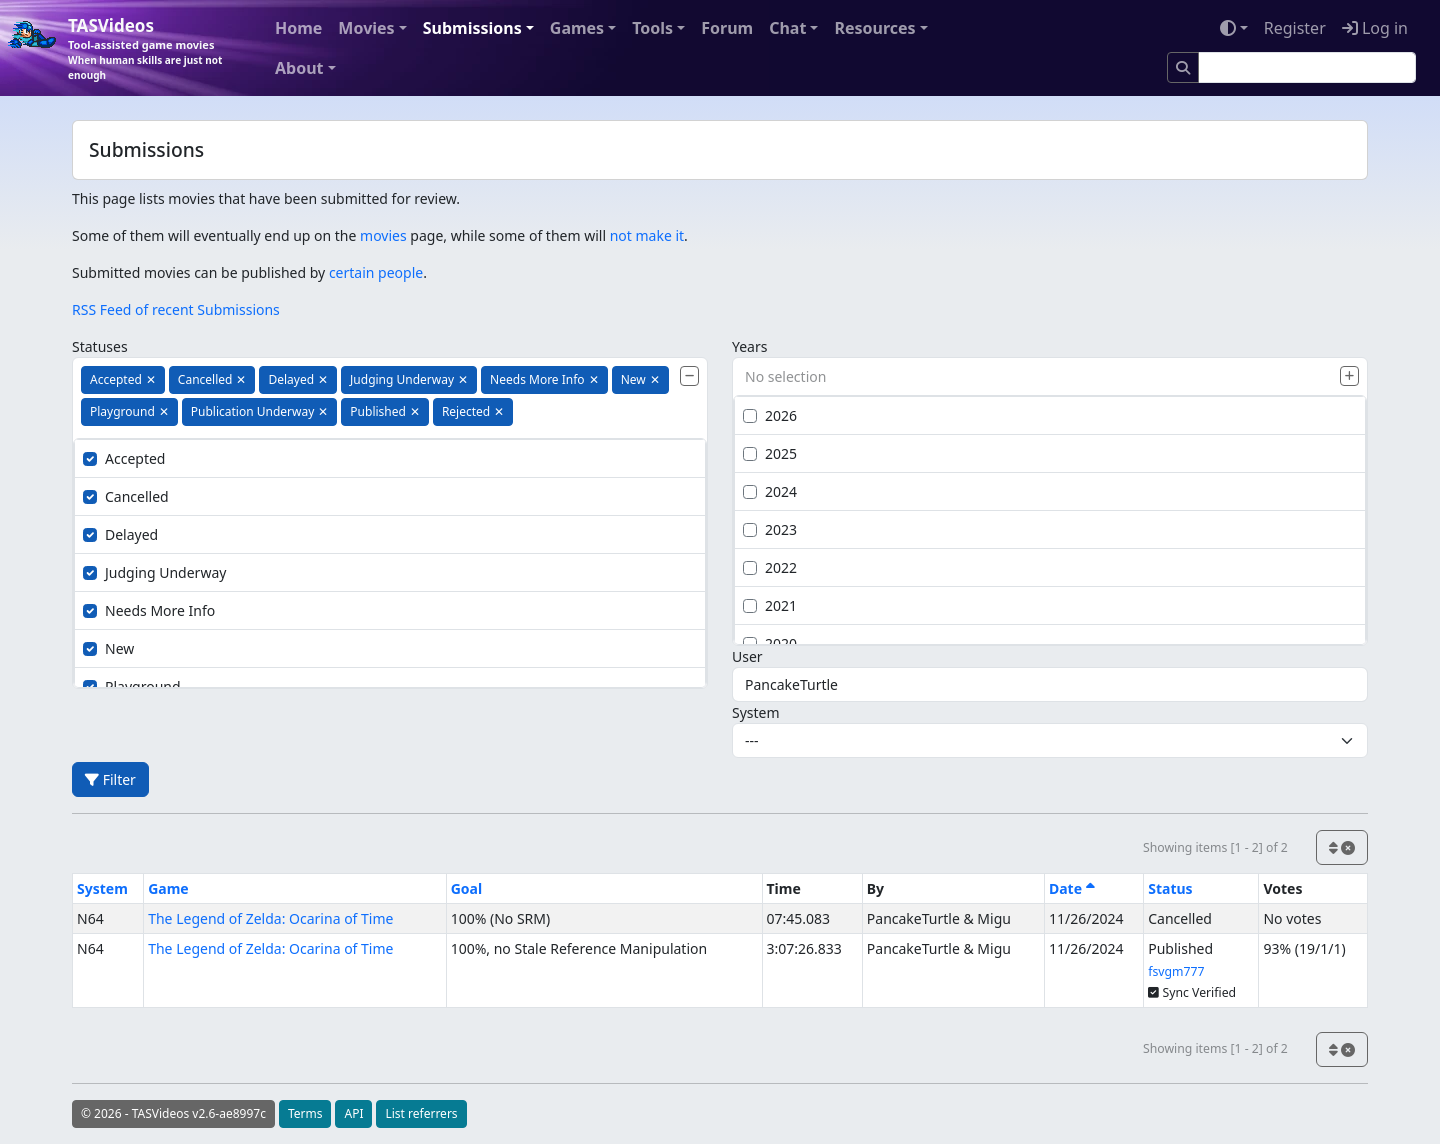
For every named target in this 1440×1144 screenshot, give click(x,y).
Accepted (124, 458)
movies (383, 235)
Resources (874, 28)
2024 (770, 491)
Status (1170, 888)
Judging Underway (154, 572)
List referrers (421, 1113)
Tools (652, 28)
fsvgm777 (1176, 971)
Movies (366, 28)
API (353, 1113)
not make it (647, 235)
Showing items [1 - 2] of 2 (1215, 847)
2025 (770, 453)
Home (298, 28)
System (756, 712)
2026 (770, 415)
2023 (770, 529)
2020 (770, 643)
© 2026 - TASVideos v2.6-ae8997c (173, 1113)
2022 (770, 567)
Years (749, 346)
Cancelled (126, 496)
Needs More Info (149, 610)
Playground (132, 686)
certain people (376, 272)
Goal (466, 888)
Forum (727, 28)
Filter (110, 779)
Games (577, 28)
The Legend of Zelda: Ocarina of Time (270, 918)
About (299, 68)
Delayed (120, 534)
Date (1072, 888)
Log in (1375, 28)
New (108, 648)
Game (168, 888)
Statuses (100, 346)
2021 (770, 605)
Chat (787, 28)
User (747, 656)
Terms (305, 1113)
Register (1295, 28)
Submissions (472, 28)
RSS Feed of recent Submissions (176, 309)
